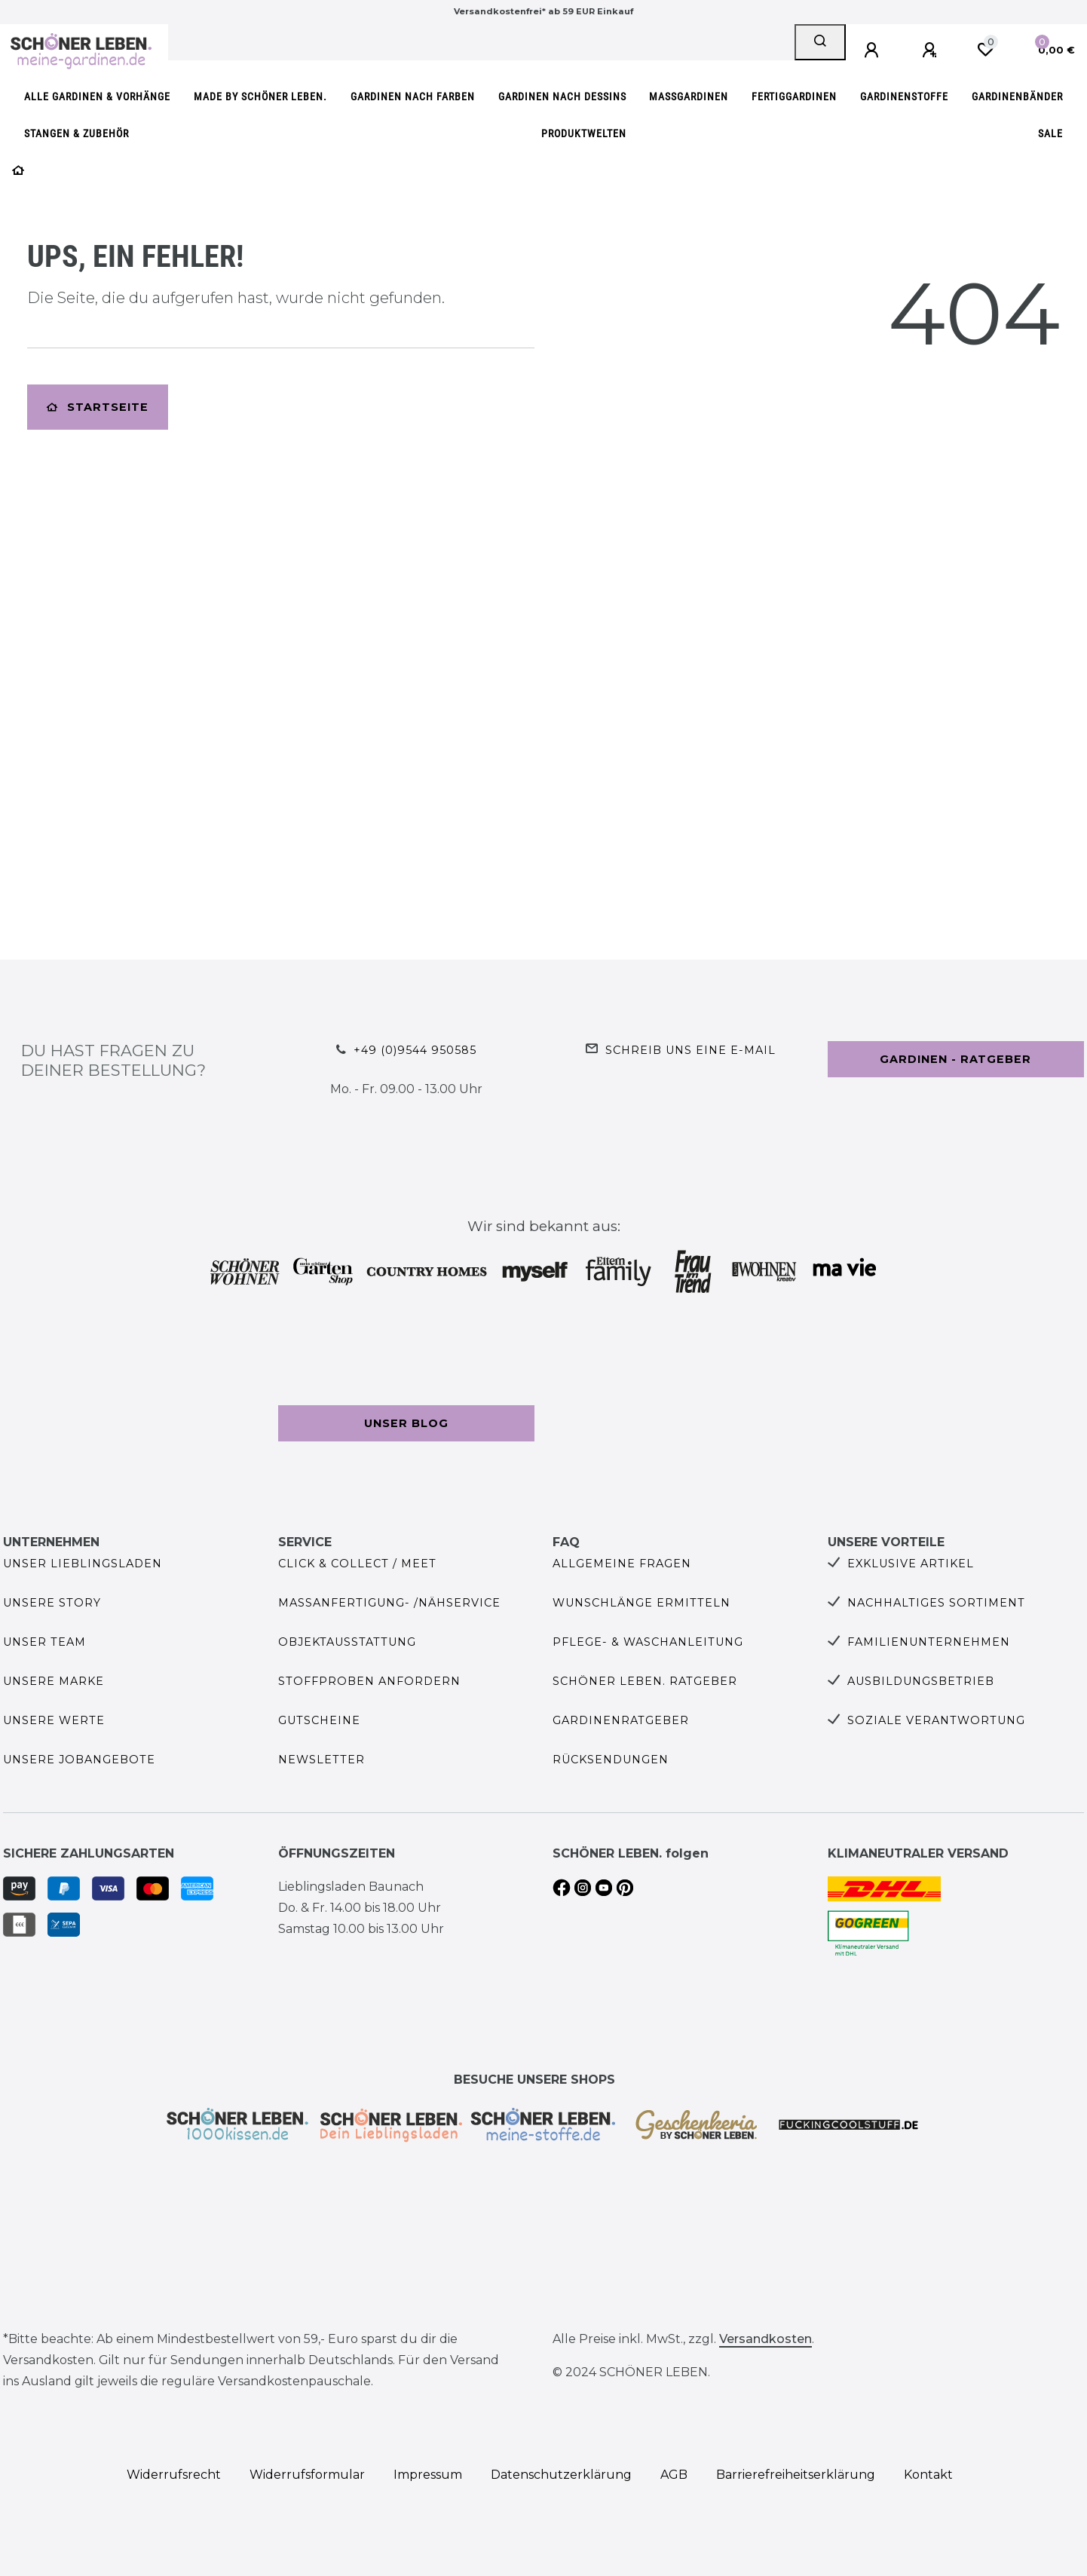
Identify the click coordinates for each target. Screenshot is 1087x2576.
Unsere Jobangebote (79, 1759)
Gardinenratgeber (621, 1720)
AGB (673, 2474)
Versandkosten (765, 2339)
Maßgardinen (688, 96)
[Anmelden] (874, 50)
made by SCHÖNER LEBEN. (260, 96)
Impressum (427, 2474)
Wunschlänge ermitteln (641, 1603)
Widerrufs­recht (174, 2474)
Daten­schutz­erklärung (561, 2474)
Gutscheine (319, 1720)
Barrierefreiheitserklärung (795, 2474)
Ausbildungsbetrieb (920, 1681)
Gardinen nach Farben (413, 96)
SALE (1050, 133)
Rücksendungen (611, 1759)
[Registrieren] (932, 50)
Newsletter (321, 1759)
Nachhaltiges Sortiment (936, 1603)
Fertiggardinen (794, 96)
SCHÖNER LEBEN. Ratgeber (645, 1681)
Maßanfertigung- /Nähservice (389, 1603)
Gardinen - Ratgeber (955, 1059)
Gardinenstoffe (904, 96)
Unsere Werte (54, 1720)
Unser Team (44, 1642)
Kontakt (928, 2474)
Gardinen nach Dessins (562, 96)
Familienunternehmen (928, 1642)
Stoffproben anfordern (369, 1681)
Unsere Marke (53, 1681)
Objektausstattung (347, 1642)
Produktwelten (583, 133)
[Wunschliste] (985, 49)
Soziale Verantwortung (936, 1720)
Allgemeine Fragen (622, 1563)
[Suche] (820, 42)
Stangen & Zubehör (76, 133)
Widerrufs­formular (307, 2474)
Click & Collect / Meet (357, 1563)
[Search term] (481, 42)
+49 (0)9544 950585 (415, 1050)
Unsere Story (52, 1603)
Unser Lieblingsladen (82, 1563)
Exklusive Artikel (910, 1563)
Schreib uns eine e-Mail (690, 1050)
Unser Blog (406, 1423)
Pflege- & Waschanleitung (648, 1642)
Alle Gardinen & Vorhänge (97, 96)
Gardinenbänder (1017, 96)
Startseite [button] (98, 407)
